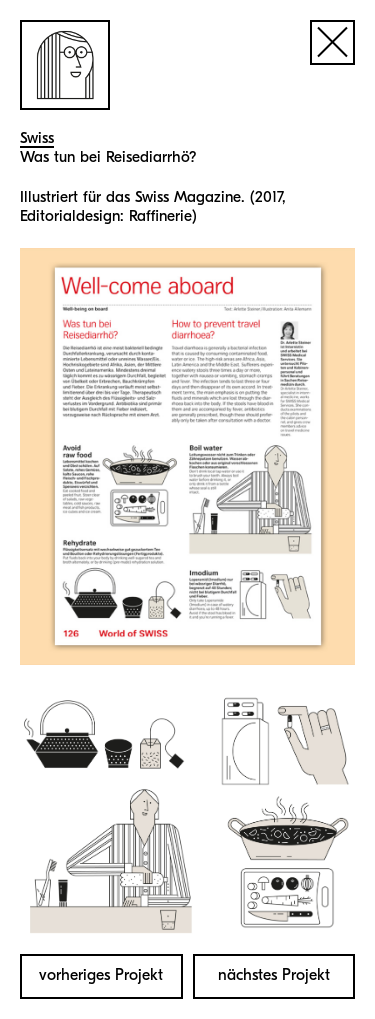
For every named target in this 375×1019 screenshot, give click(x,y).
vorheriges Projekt (101, 976)
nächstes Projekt (274, 976)
